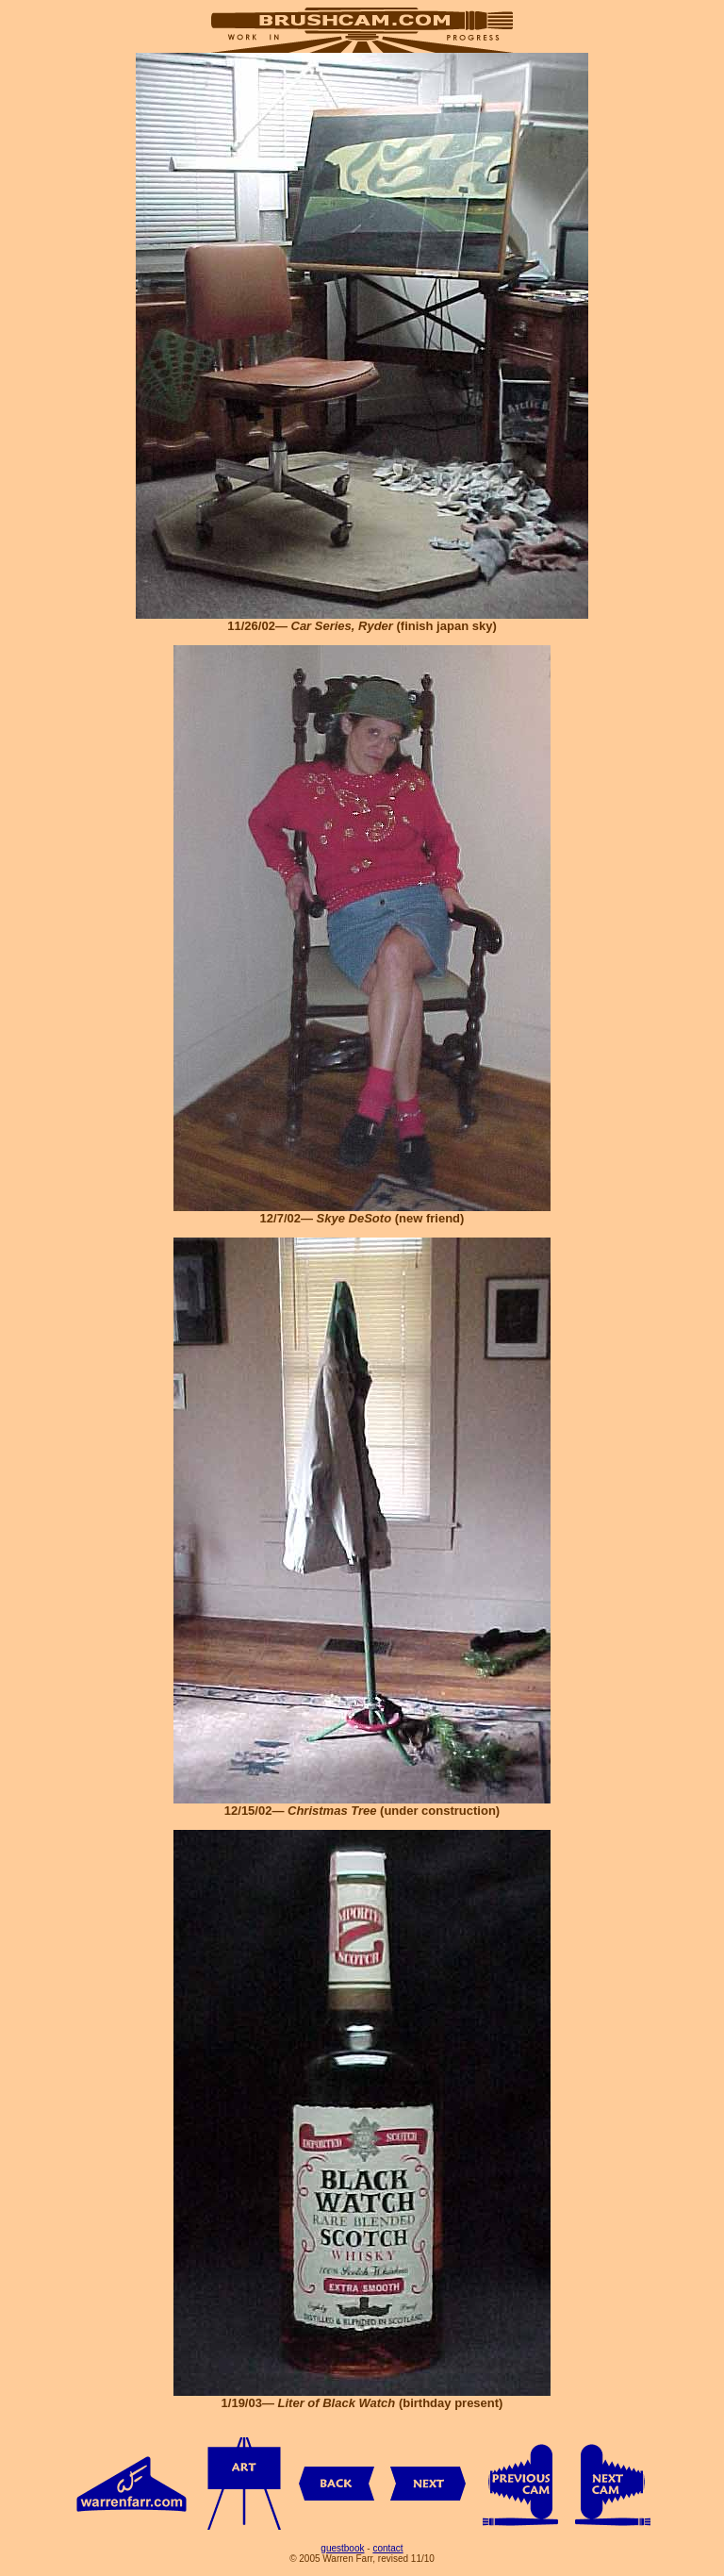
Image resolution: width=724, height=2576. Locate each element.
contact (387, 2548)
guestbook (342, 2548)
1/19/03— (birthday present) (362, 2397)
